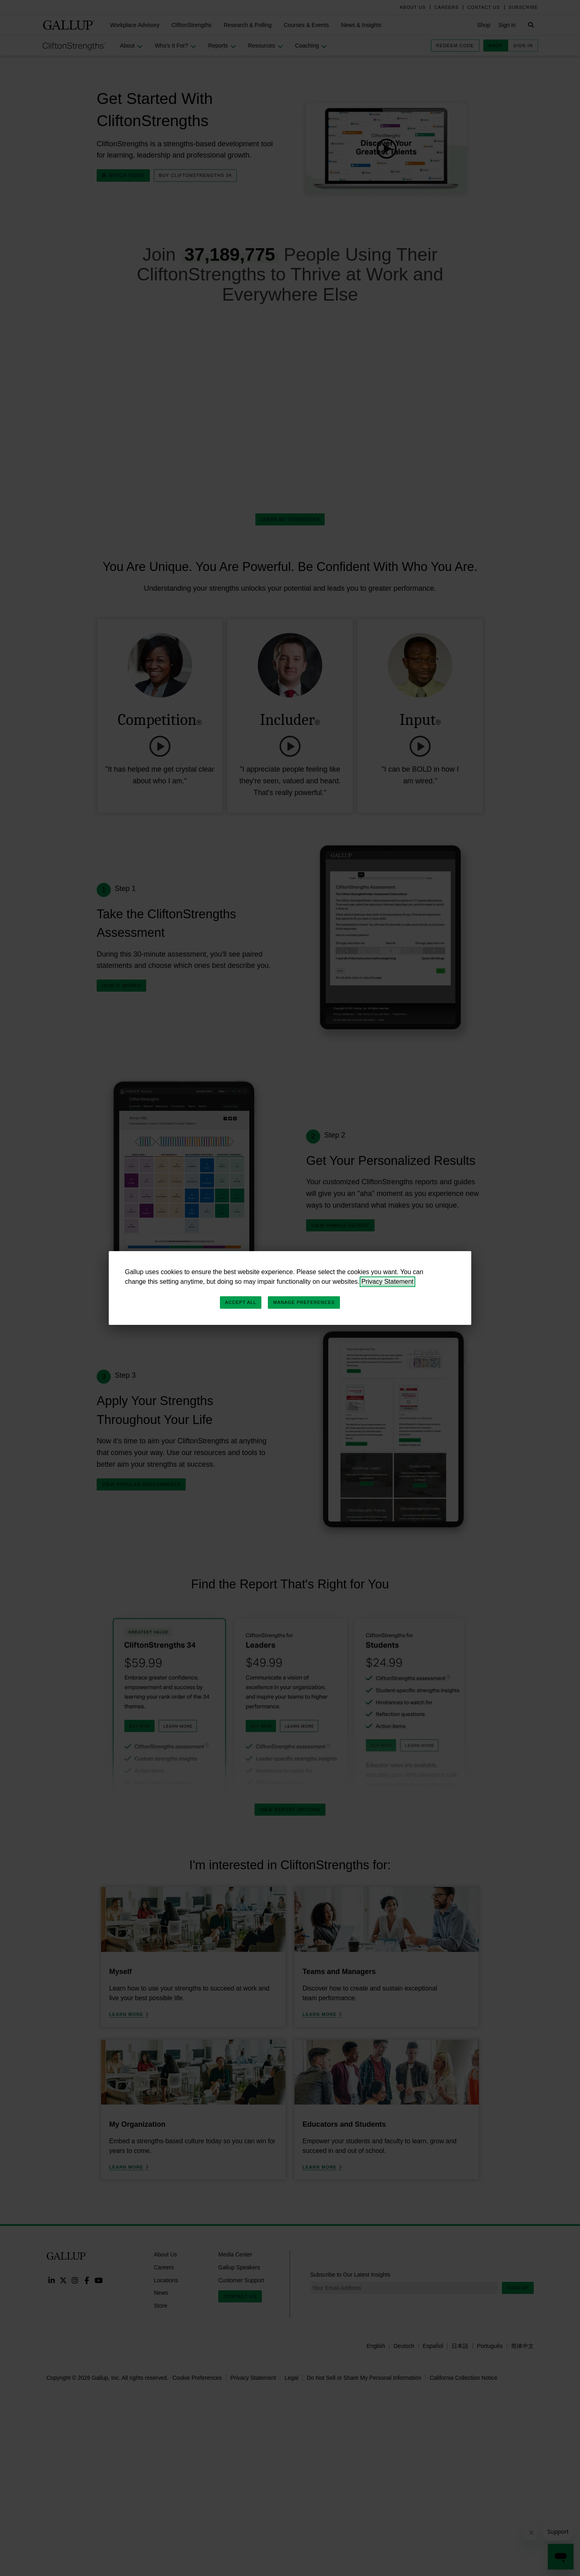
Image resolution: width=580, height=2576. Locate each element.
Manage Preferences (304, 1302)
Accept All (240, 1302)
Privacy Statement (387, 1281)
